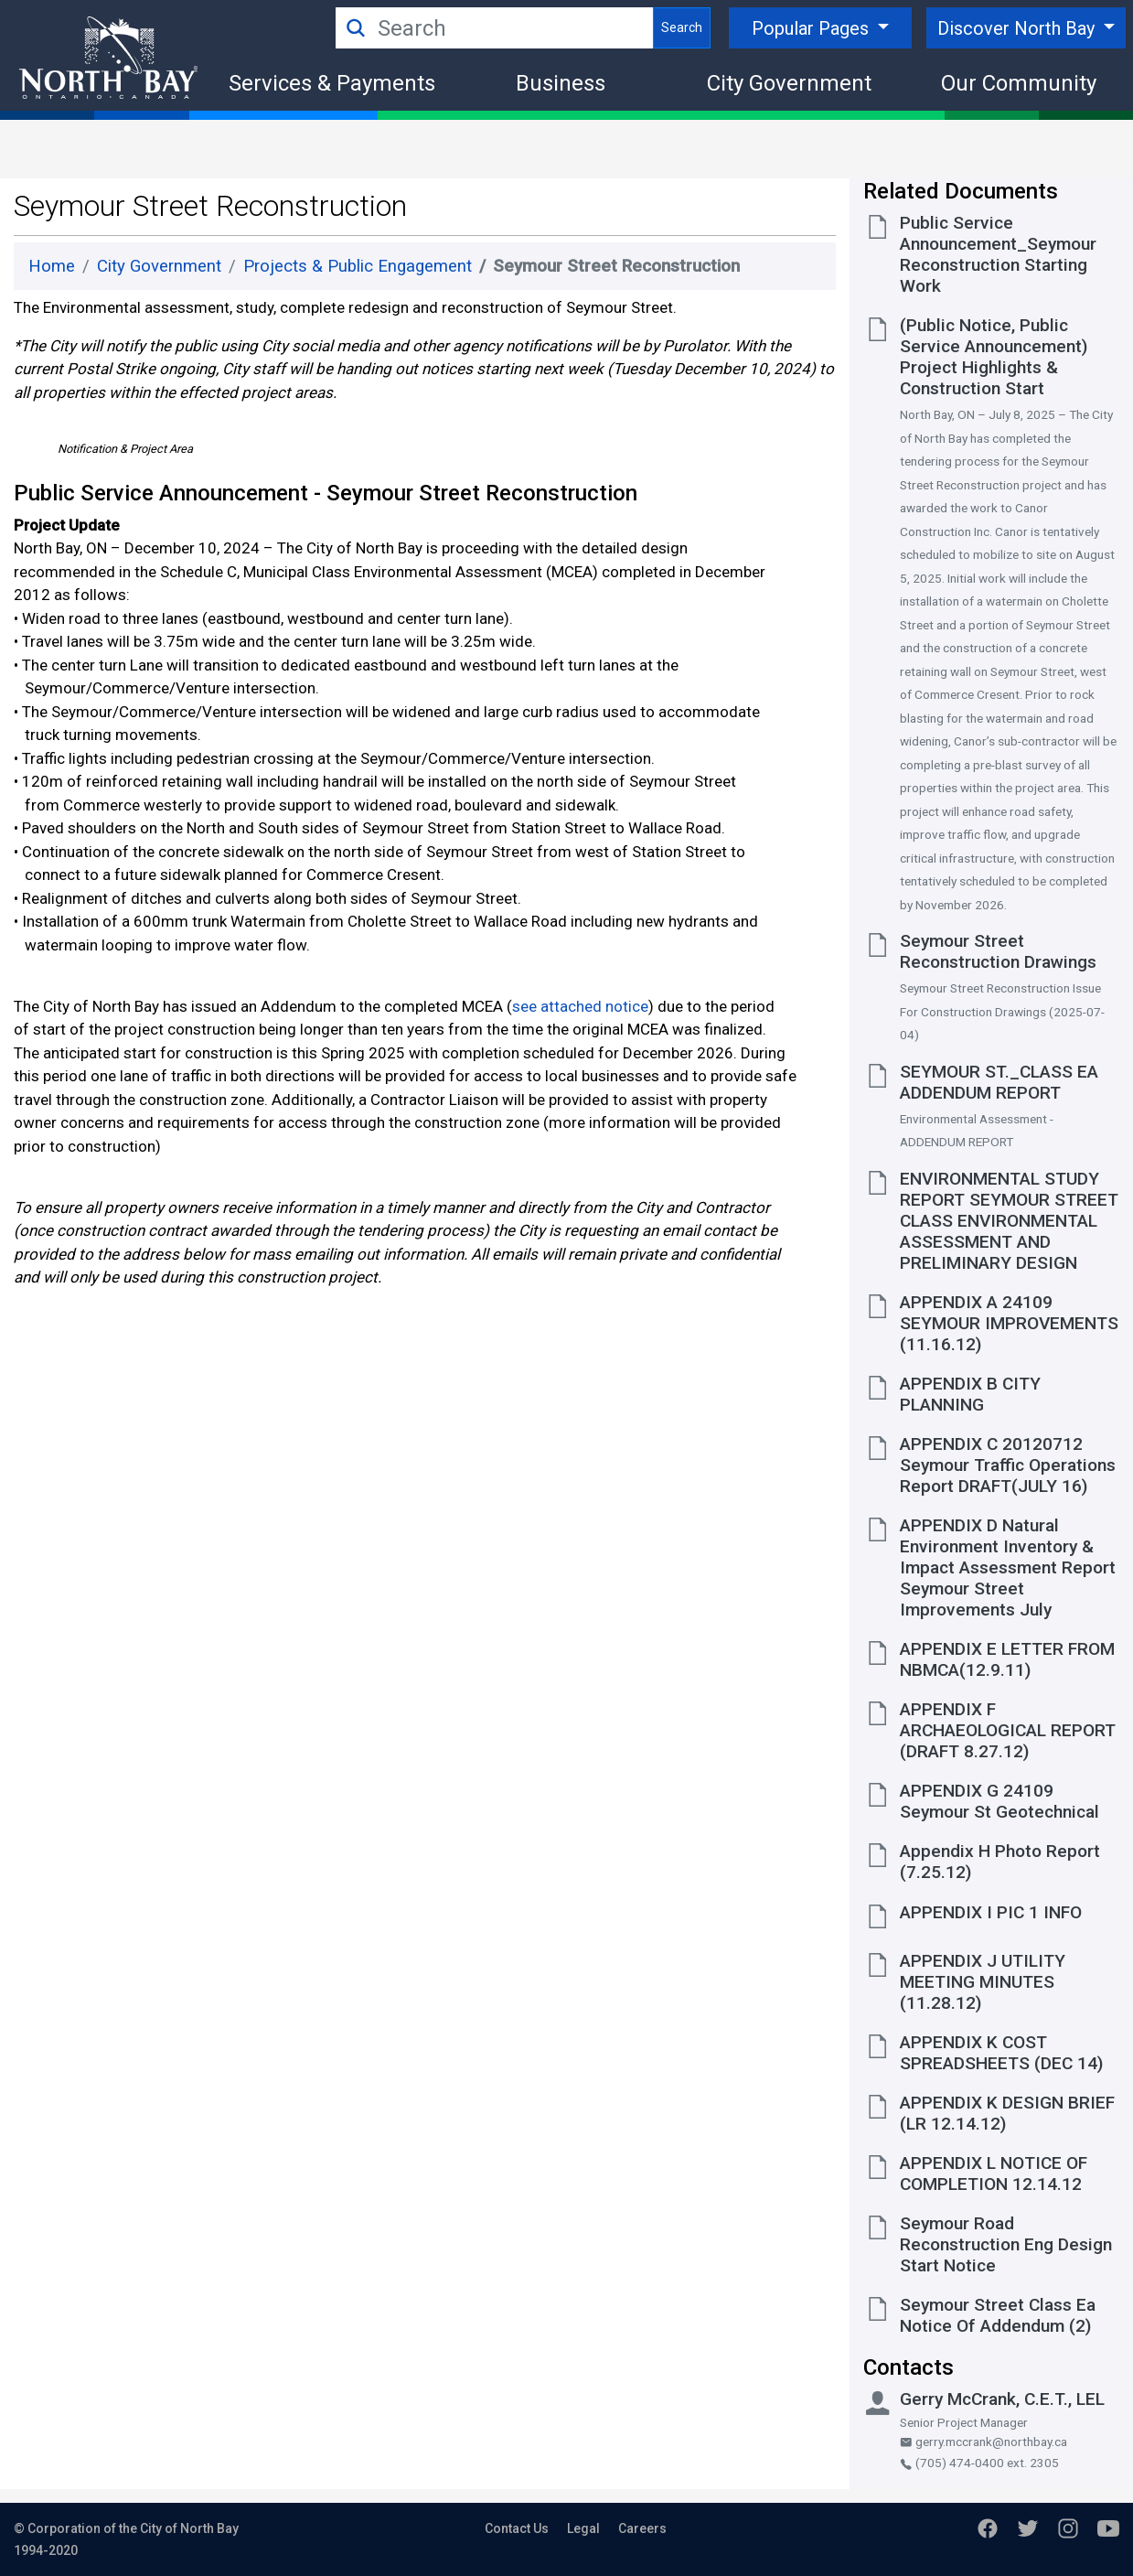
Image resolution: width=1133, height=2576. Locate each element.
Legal (583, 2528)
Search (681, 27)
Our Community (1018, 83)
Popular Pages (812, 28)
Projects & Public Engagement (357, 266)
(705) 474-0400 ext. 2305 (979, 2462)
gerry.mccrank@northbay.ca (983, 2441)
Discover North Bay (1018, 28)
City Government (789, 83)
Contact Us (517, 2528)
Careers (642, 2528)
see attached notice (580, 1211)
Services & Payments (332, 83)
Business (560, 83)
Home (51, 266)
